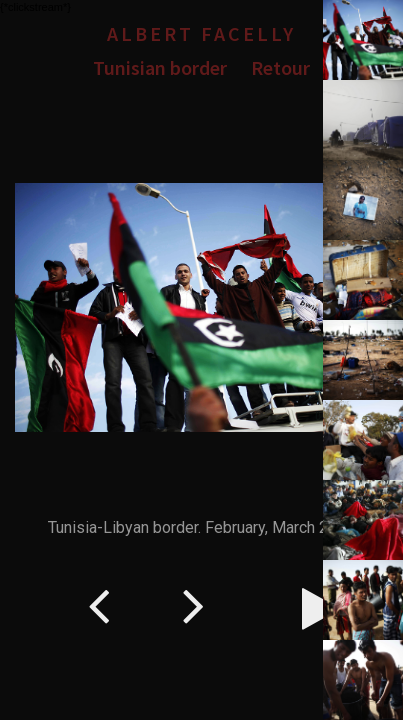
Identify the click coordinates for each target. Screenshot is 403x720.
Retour (280, 67)
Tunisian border (160, 67)
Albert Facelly (201, 33)
